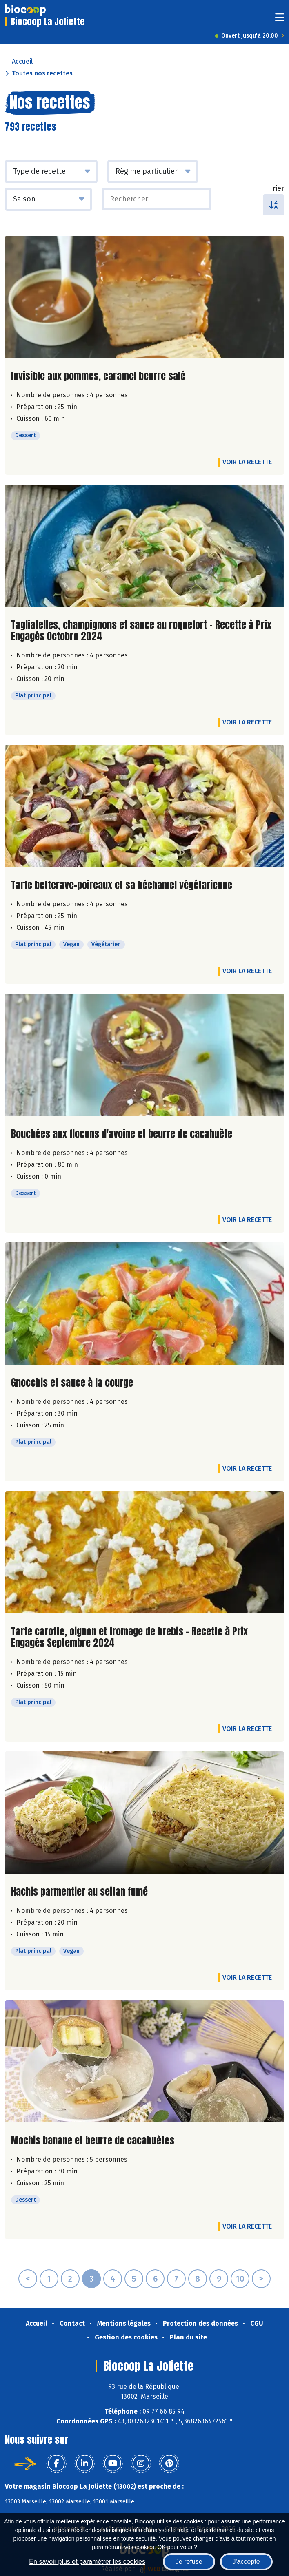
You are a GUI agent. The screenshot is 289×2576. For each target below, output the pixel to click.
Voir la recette (247, 462)
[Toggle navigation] (279, 20)
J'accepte (246, 2561)
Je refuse (189, 2561)
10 (240, 2279)
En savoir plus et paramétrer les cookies (87, 2561)
